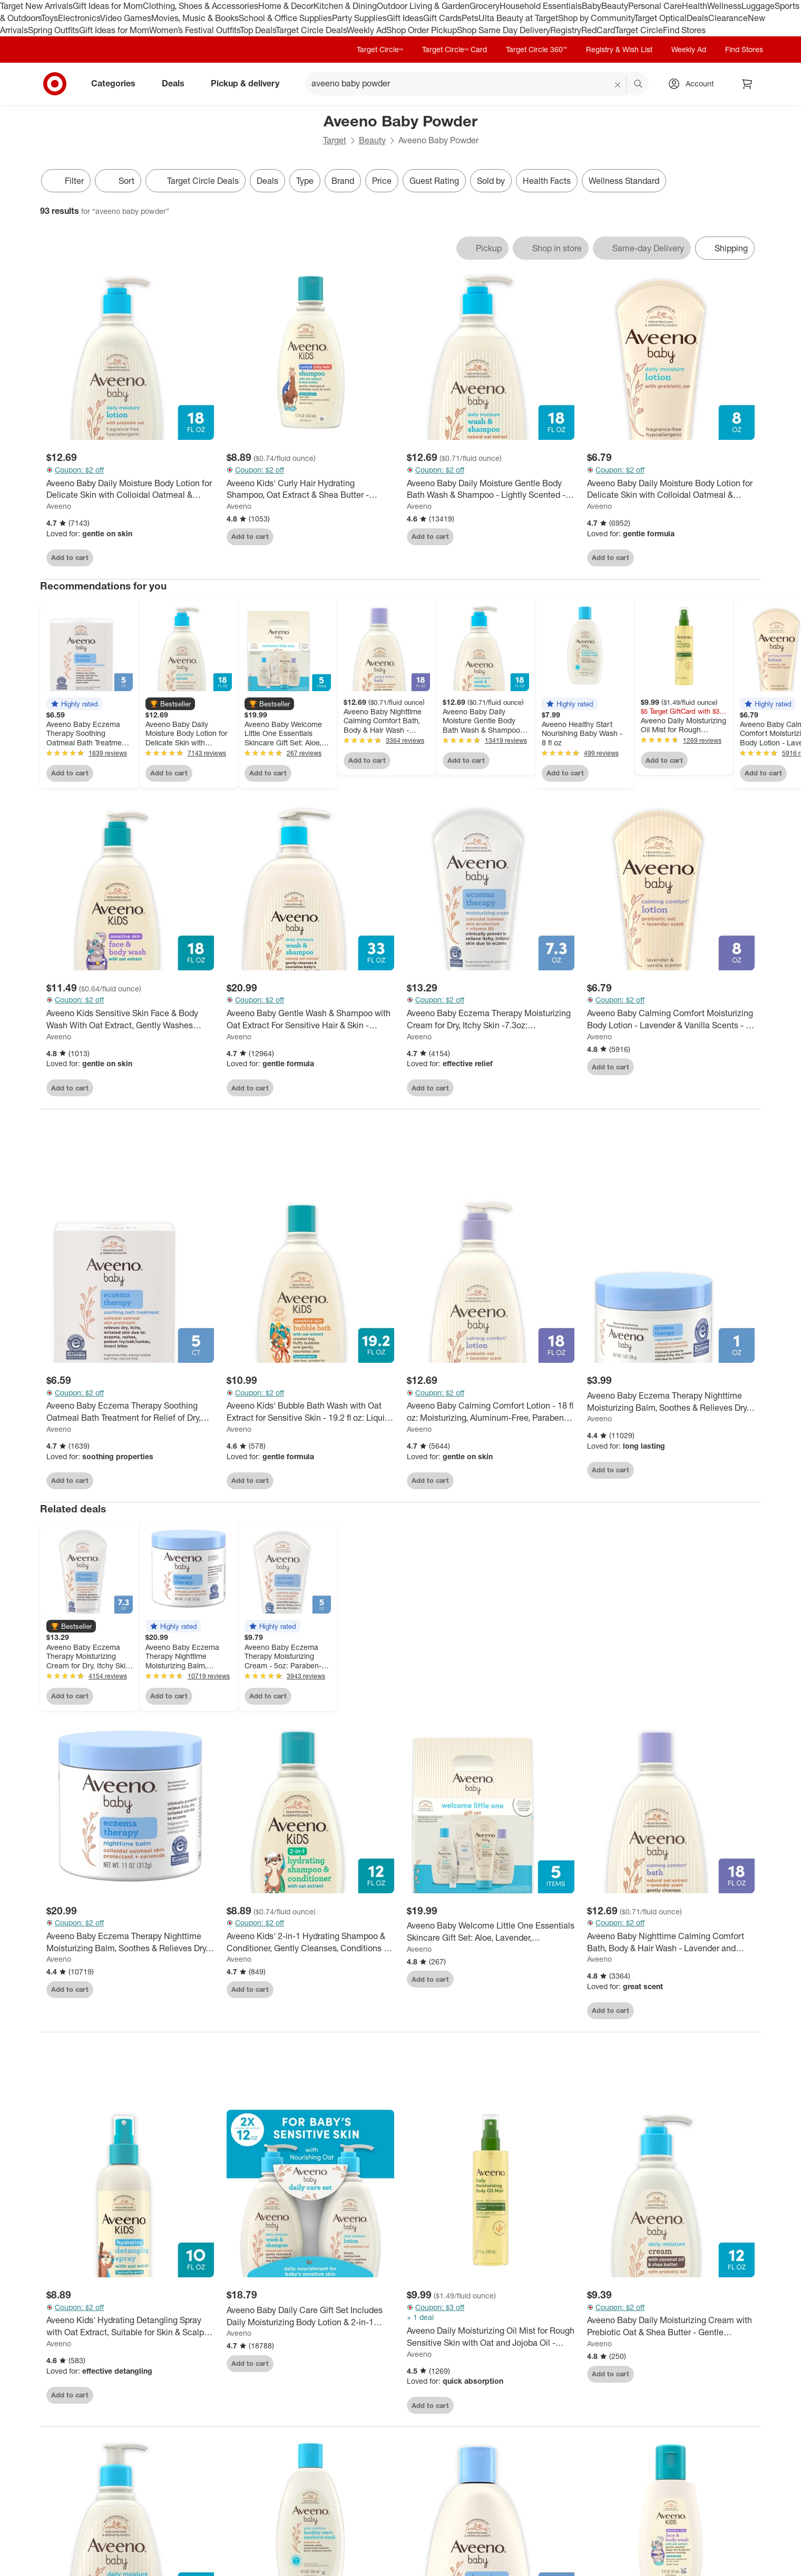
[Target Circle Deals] (195, 180)
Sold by (491, 180)
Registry (565, 30)
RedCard (598, 30)
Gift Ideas (405, 18)
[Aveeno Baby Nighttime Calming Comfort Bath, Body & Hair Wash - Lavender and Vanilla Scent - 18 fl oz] (671, 1945)
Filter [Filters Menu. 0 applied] (66, 180)
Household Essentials (541, 6)
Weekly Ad (366, 30)
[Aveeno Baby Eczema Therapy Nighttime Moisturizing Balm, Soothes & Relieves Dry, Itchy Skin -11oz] (130, 1945)
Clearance (728, 18)
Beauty (614, 6)
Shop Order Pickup (421, 30)
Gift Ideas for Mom (108, 6)
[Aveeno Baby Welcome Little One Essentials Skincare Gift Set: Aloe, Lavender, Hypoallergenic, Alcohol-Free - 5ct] (490, 1935)
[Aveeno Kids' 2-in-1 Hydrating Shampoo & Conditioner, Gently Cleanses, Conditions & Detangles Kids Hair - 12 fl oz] (310, 1945)
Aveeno (58, 506)
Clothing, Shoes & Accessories (200, 6)
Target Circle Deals (311, 30)
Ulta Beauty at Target (518, 18)
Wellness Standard (624, 180)
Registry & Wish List (619, 49)
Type (305, 180)
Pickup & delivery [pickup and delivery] (249, 83)
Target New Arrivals (36, 6)
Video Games (125, 18)
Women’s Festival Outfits (194, 30)
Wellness (724, 6)
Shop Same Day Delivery (503, 30)
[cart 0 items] (747, 83)
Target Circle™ (380, 49)
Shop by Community (596, 18)
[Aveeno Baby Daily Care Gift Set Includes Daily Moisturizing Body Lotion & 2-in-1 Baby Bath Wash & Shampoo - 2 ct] (310, 2319)
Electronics (79, 18)
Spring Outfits (53, 30)
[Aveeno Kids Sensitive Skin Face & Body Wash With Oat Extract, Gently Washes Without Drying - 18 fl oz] (130, 1019)
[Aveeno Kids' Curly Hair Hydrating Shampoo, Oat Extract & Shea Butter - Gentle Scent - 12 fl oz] (310, 489)
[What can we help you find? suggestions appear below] (477, 83)
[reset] (618, 84)
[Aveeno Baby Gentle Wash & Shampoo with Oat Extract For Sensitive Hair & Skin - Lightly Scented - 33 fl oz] (310, 1019)
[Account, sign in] (694, 83)
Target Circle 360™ (536, 49)
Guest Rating (434, 180)
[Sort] (118, 180)
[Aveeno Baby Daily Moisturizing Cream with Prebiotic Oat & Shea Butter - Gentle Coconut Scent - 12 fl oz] (671, 2329)
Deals (697, 18)
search (639, 84)
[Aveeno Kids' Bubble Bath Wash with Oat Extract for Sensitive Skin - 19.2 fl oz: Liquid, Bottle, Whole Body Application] (310, 1415)
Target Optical (660, 18)
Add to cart (70, 557)
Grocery (485, 6)
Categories (117, 83)
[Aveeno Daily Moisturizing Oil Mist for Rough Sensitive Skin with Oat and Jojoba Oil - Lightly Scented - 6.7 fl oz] (490, 2340)
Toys (49, 18)
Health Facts (547, 180)
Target (334, 140)
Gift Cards (442, 18)
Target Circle (639, 30)
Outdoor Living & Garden (423, 6)
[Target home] (54, 83)
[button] (74, 703)
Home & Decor (286, 6)
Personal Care (655, 6)
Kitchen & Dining (345, 6)
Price (382, 180)
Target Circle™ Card (454, 49)
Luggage (758, 6)
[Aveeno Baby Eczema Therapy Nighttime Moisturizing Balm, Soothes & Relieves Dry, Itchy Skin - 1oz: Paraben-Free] (671, 1405)
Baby (591, 6)
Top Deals (258, 30)
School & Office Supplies (285, 18)
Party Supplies (359, 18)
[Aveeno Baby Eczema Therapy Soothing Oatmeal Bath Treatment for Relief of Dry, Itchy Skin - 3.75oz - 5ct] (130, 1415)
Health (694, 6)
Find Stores (684, 30)
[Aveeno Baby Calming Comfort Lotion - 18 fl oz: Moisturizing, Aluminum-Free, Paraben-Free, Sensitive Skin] (490, 1415)
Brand (342, 180)
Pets (470, 18)
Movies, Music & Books (195, 18)
